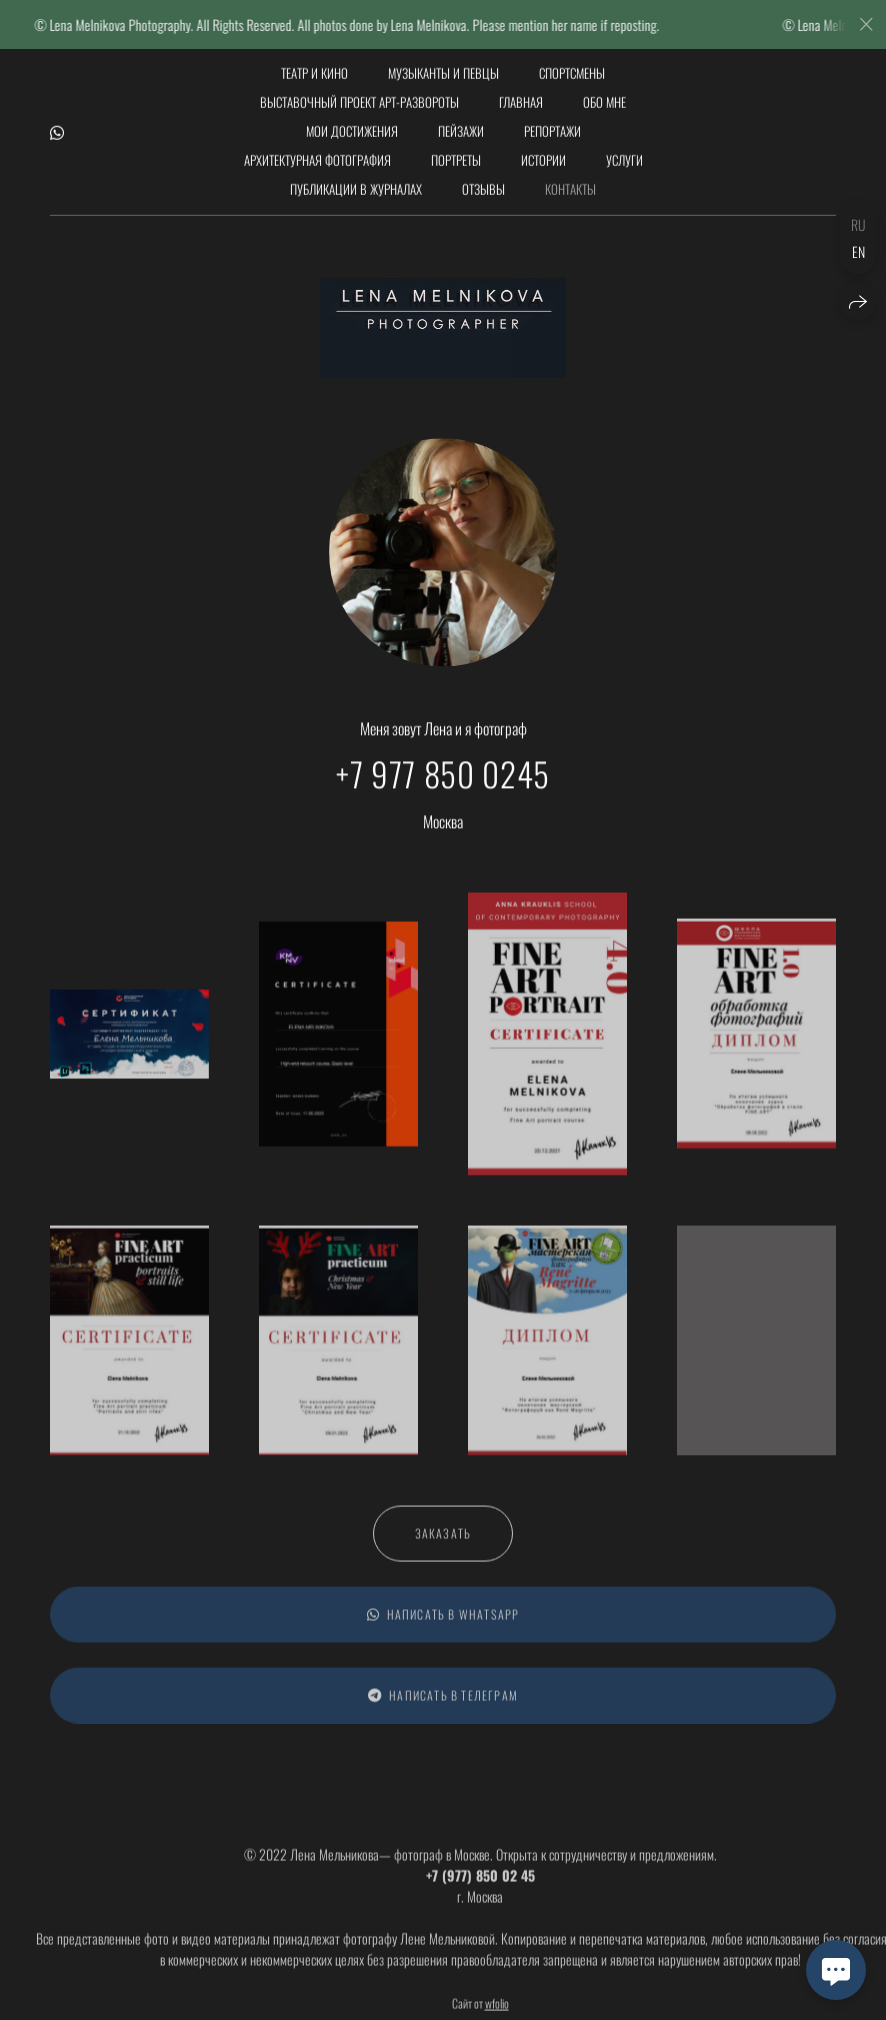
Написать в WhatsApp (443, 1622)
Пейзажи (461, 123)
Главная (521, 94)
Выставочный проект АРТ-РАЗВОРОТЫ (359, 94)
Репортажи (552, 123)
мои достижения (352, 123)
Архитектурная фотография (317, 152)
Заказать (443, 1541)
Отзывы (483, 181)
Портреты (456, 152)
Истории (543, 152)
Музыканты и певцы (443, 65)
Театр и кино (314, 65)
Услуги (624, 152)
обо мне (604, 94)
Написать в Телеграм (443, 1703)
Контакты (570, 181)
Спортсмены (572, 65)
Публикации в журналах (356, 181)
